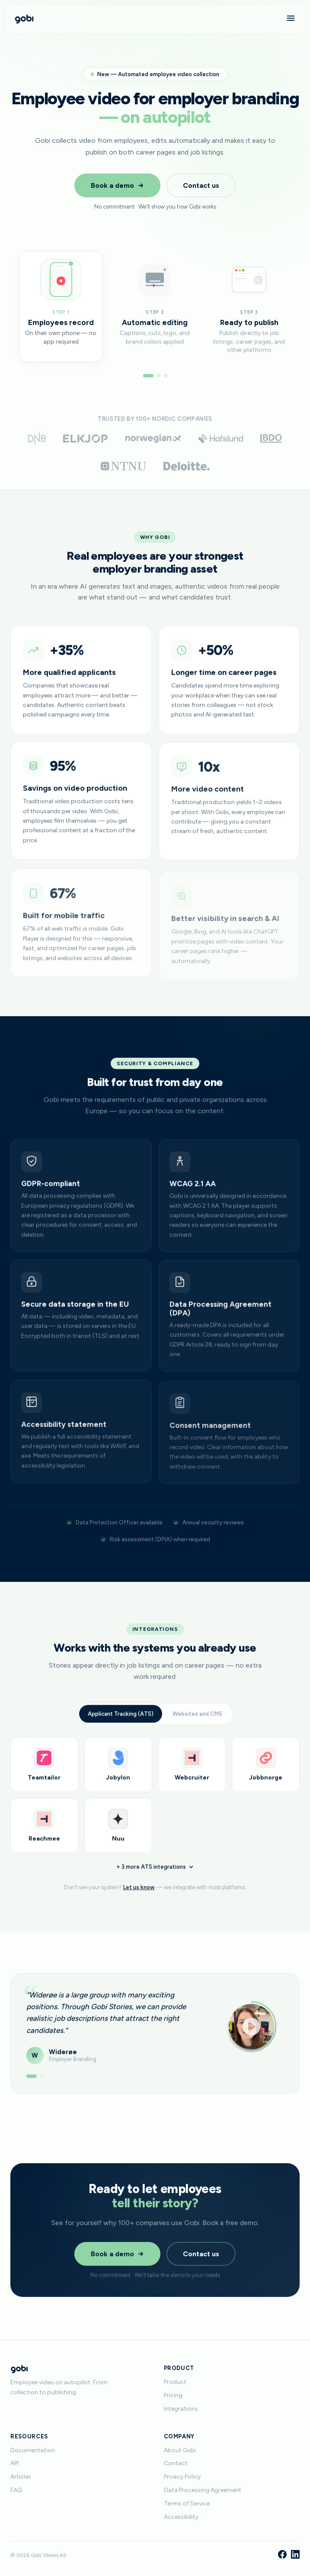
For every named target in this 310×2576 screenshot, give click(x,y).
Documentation (32, 2450)
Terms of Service (187, 2503)
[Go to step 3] (165, 375)
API (14, 2463)
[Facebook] (282, 2555)
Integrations (181, 2408)
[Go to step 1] (148, 375)
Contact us (201, 185)
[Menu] (290, 19)
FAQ (16, 2490)
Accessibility (181, 2517)
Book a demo (117, 185)
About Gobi (180, 2450)
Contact (176, 2463)
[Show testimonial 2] (42, 2085)
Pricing (173, 2395)
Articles (20, 2476)
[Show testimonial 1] (31, 2085)
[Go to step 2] (158, 375)
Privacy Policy (182, 2476)
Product (175, 2382)
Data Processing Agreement (202, 2490)
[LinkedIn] (295, 2555)
